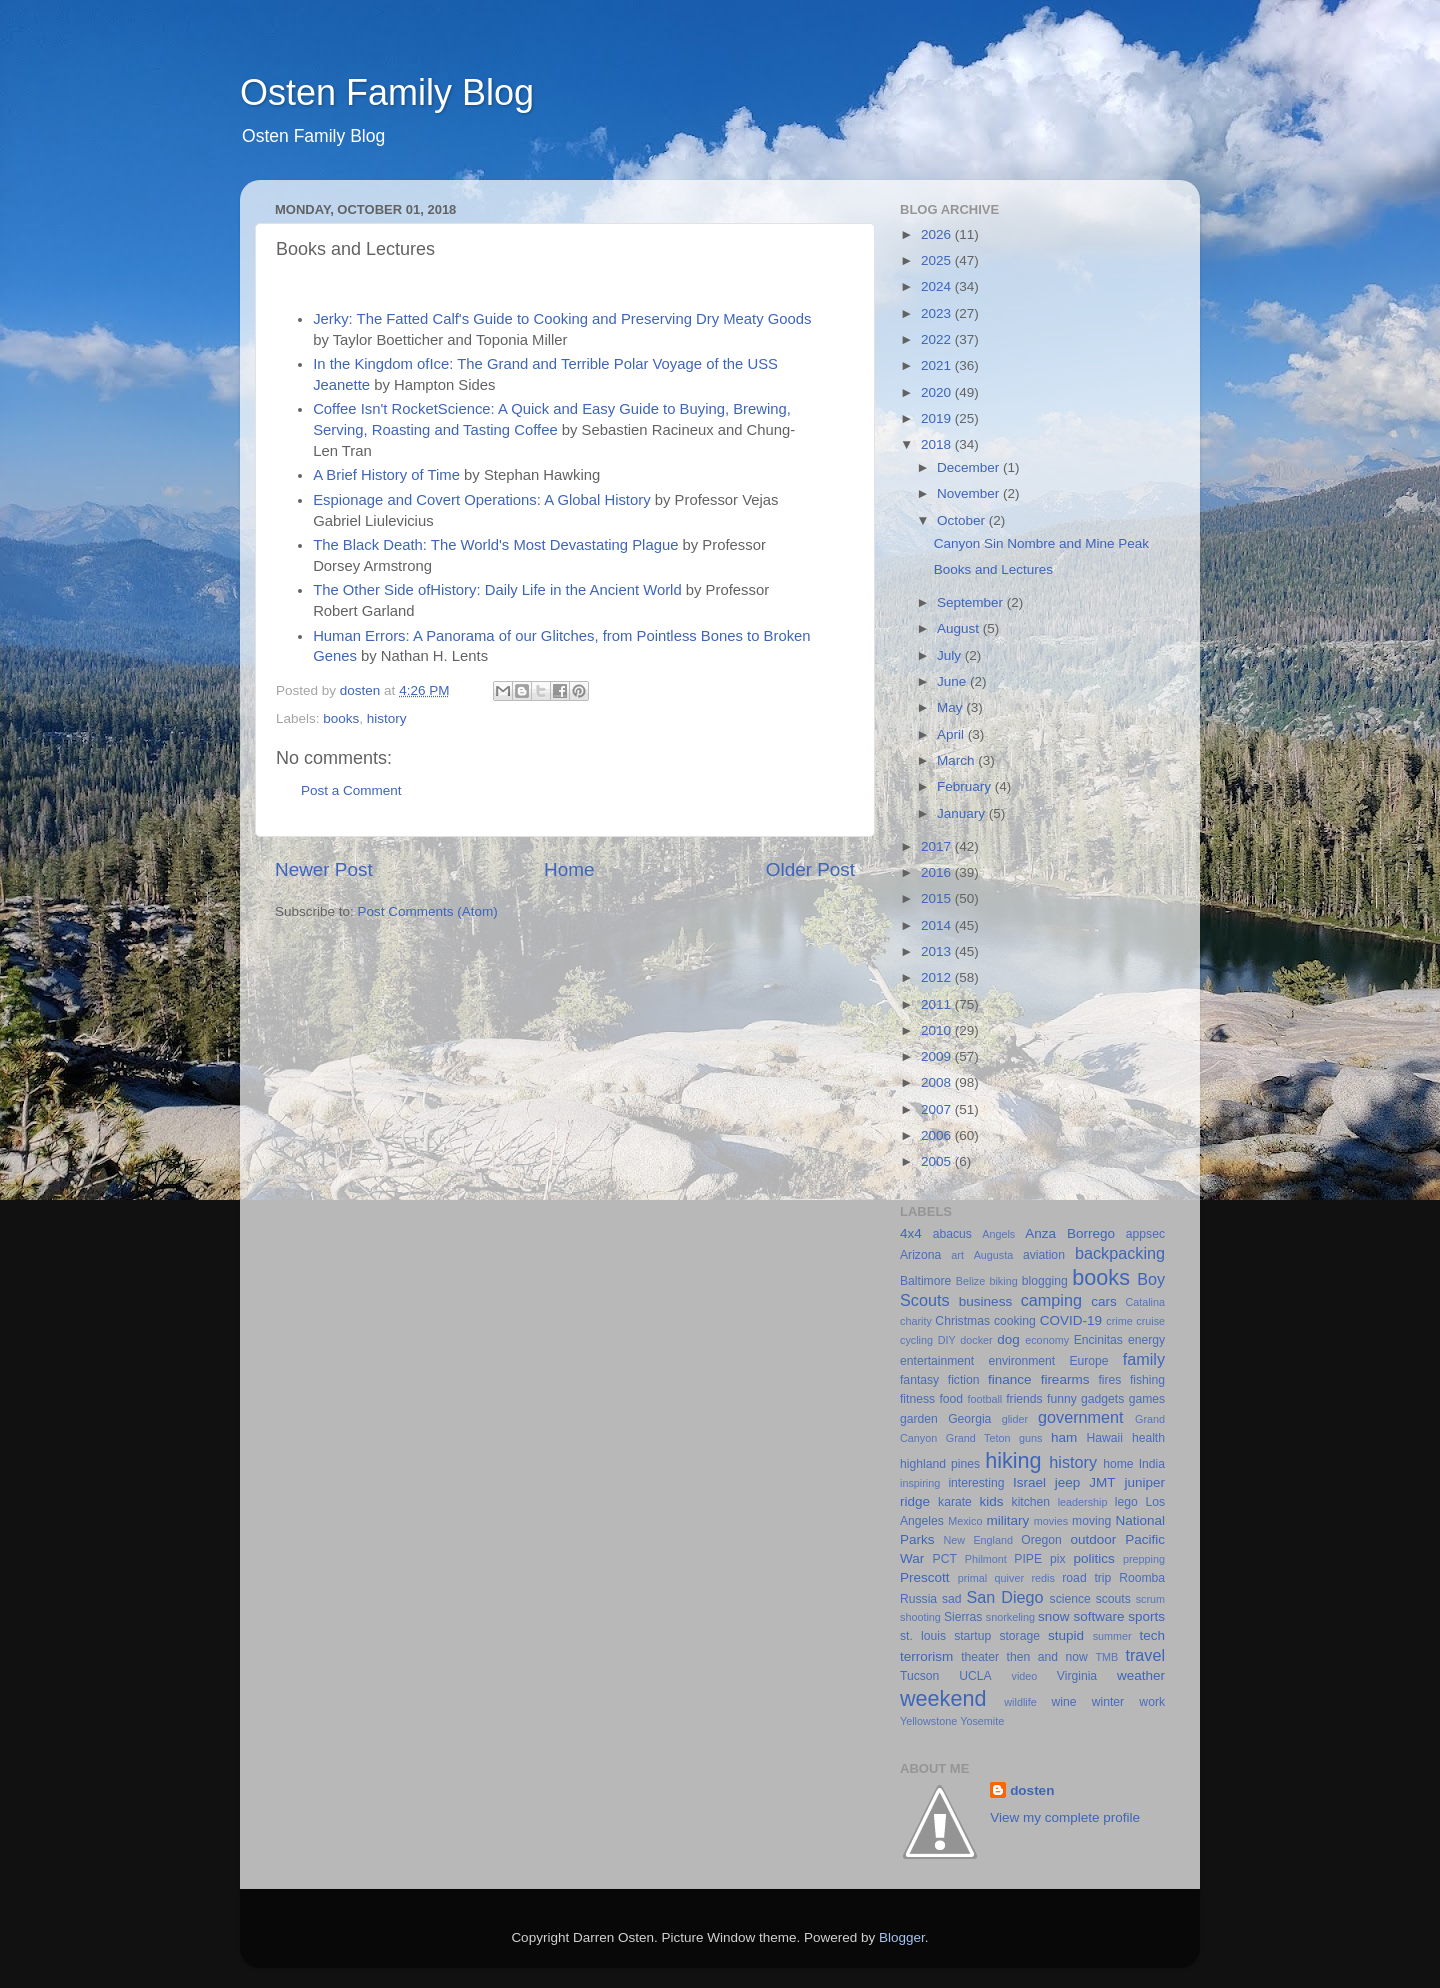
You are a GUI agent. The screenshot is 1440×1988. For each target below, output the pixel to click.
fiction (964, 1380)
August (960, 628)
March (957, 760)
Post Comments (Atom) (428, 911)
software (1098, 1616)
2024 (938, 286)
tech (1152, 1635)
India (1152, 1464)
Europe (1088, 1361)
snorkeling (1010, 1617)
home (1118, 1464)
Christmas (962, 1321)
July (951, 655)
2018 (938, 444)
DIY (947, 1340)
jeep (1068, 1482)
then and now (1047, 1657)
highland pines (940, 1464)
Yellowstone (928, 1721)
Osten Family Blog (387, 92)
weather (1141, 1675)
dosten (1032, 1790)
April (952, 734)
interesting (976, 1483)
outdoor (1093, 1539)
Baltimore (925, 1281)
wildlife (1020, 1702)
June (953, 681)
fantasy (919, 1380)
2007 (938, 1109)
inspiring (920, 1483)
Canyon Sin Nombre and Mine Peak (1041, 543)
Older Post (810, 869)
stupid (1066, 1635)
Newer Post (324, 869)
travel (1145, 1655)
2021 (938, 365)
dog (1008, 1339)
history (387, 718)
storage (1019, 1636)
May (951, 707)
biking (1003, 1281)
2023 (938, 313)
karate (955, 1502)
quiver (1009, 1578)
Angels (998, 1234)
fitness (917, 1399)
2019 (938, 418)
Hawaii (1105, 1438)
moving (1091, 1521)
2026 (938, 234)
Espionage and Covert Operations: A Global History (481, 500)
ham (1064, 1437)
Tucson (919, 1676)
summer (1112, 1636)
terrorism (926, 1656)
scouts (1113, 1599)
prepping (1144, 1559)
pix (1058, 1559)
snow (1054, 1616)
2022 (938, 339)
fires (1109, 1380)
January (963, 813)
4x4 (911, 1233)
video (1025, 1676)
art (957, 1255)
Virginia (1077, 1676)
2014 (938, 925)
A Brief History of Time (386, 475)
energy (1146, 1340)
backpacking (1120, 1253)
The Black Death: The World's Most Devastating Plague (495, 545)
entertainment (937, 1361)
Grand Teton (978, 1438)
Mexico (965, 1521)
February (966, 786)
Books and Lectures (993, 569)
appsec (1145, 1234)
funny (1062, 1399)
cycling (916, 1340)
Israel (1029, 1482)
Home (569, 869)
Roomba (1142, 1578)
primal (972, 1578)
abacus (952, 1234)
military (1007, 1520)
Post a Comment (351, 790)
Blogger (902, 1937)
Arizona (920, 1255)
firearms (1065, 1379)
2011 (938, 1004)
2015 (938, 898)
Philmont (986, 1559)
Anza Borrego (1070, 1233)
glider (1015, 1419)
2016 (938, 872)
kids (992, 1501)
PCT (945, 1559)
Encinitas (1098, 1340)
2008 (938, 1082)
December (970, 467)
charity (916, 1321)
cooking (1015, 1321)
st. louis (923, 1636)
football (984, 1399)
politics (1093, 1558)
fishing (1147, 1380)
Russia (918, 1599)
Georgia (969, 1419)
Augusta (994, 1255)
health (1148, 1438)
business (985, 1301)
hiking (1013, 1460)
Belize (970, 1281)
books (341, 718)
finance (1010, 1379)
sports (1146, 1616)
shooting (920, 1617)
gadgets (1102, 1399)
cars (1104, 1301)
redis (1042, 1578)
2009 (938, 1056)
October (963, 520)
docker (976, 1340)
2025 (938, 260)
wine (1064, 1702)
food (951, 1399)
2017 (938, 846)
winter (1108, 1702)
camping (1051, 1300)
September (972, 602)
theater (980, 1657)
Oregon (1041, 1540)
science (1070, 1599)
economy (1047, 1340)
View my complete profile (1065, 1817)
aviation (1044, 1255)
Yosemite (982, 1721)
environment (1021, 1361)
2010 (938, 1030)
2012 (938, 977)
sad (952, 1599)
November (970, 493)
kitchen (1031, 1502)
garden (919, 1419)
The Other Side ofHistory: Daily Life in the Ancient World (497, 590)
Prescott (925, 1577)
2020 (938, 392)
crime (1119, 1321)
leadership (1083, 1502)
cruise (1150, 1321)
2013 (938, 951)
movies (1051, 1521)
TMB (1106, 1657)
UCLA (975, 1676)
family (1144, 1359)
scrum (1150, 1599)
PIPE (1028, 1559)
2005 (938, 1161)
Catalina (1145, 1302)
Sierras (963, 1617)
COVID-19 (1071, 1320)
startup (972, 1636)
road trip (1086, 1578)
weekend (943, 1698)
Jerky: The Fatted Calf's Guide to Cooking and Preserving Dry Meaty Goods (562, 319)
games (1147, 1399)
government (1080, 1417)
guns (1030, 1438)
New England (978, 1540)
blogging (1045, 1281)
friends (1024, 1399)
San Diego (1004, 1597)
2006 (938, 1135)
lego (1126, 1502)
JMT (1102, 1482)
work (1152, 1702)
